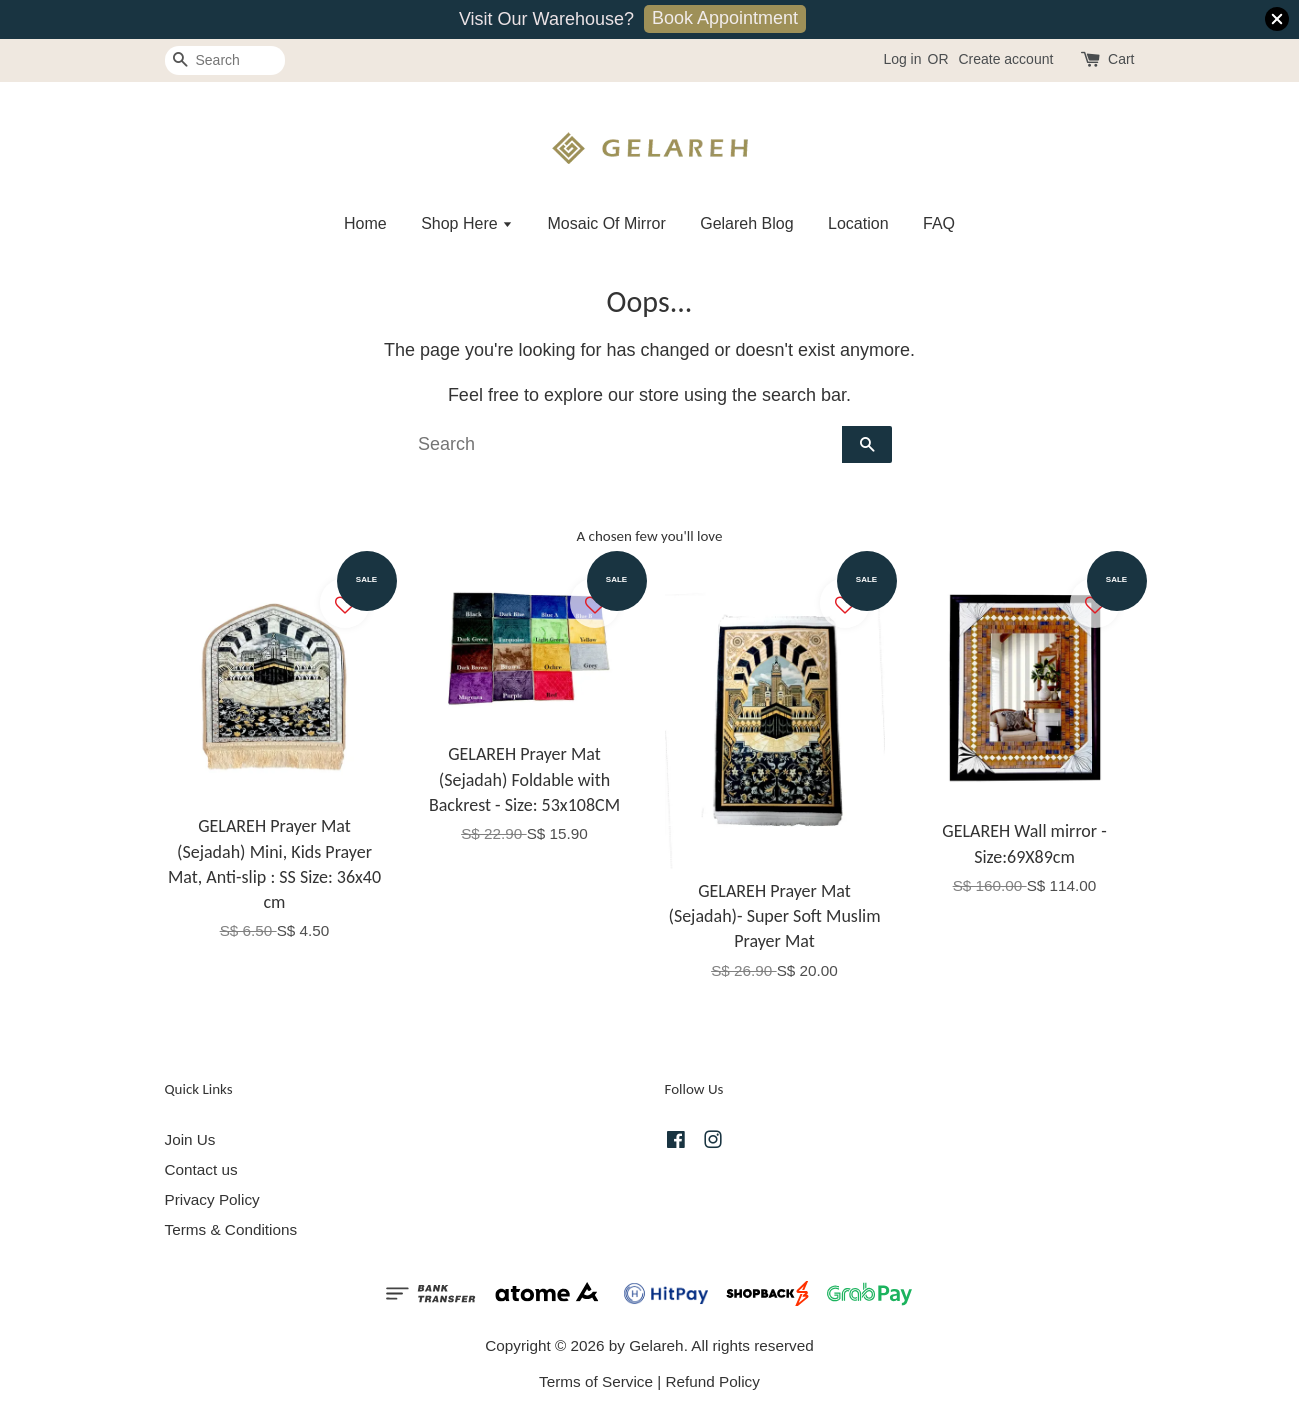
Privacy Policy (212, 1199)
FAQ (939, 223)
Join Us (190, 1139)
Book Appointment (725, 18)
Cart (1121, 59)
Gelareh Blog (746, 223)
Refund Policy (713, 1381)
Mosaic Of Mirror (607, 223)
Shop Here (467, 223)
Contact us (201, 1169)
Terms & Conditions (231, 1229)
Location (858, 223)
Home (365, 223)
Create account (1005, 59)
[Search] (225, 60)
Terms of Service (596, 1381)
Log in (902, 59)
